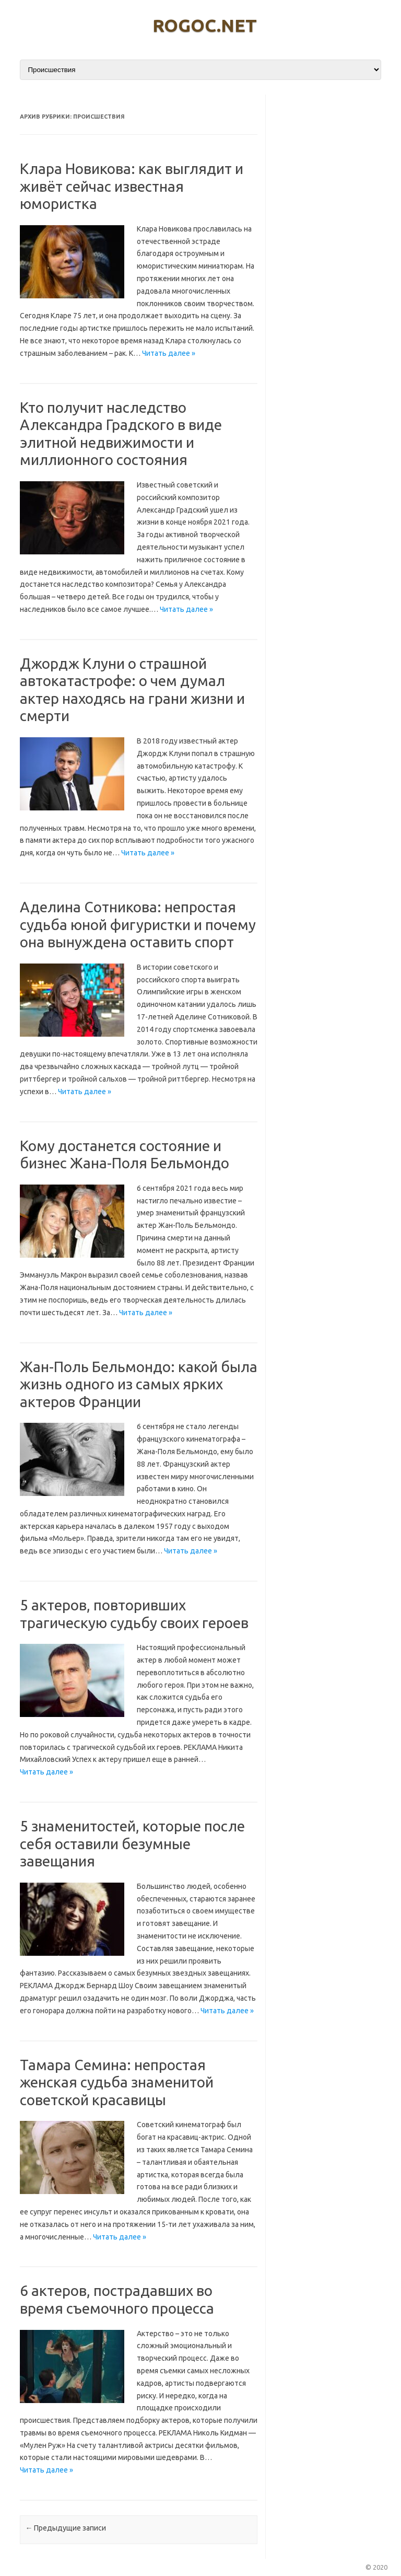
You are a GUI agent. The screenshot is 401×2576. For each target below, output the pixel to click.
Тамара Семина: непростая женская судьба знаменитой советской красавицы (117, 2082)
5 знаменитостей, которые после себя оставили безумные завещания (132, 1843)
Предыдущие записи (65, 2528)
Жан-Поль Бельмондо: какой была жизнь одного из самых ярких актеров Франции (138, 1384)
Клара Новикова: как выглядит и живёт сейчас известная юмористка (131, 186)
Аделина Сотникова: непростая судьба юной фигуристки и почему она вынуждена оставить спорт (138, 924)
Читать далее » (168, 353)
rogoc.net (204, 25)
